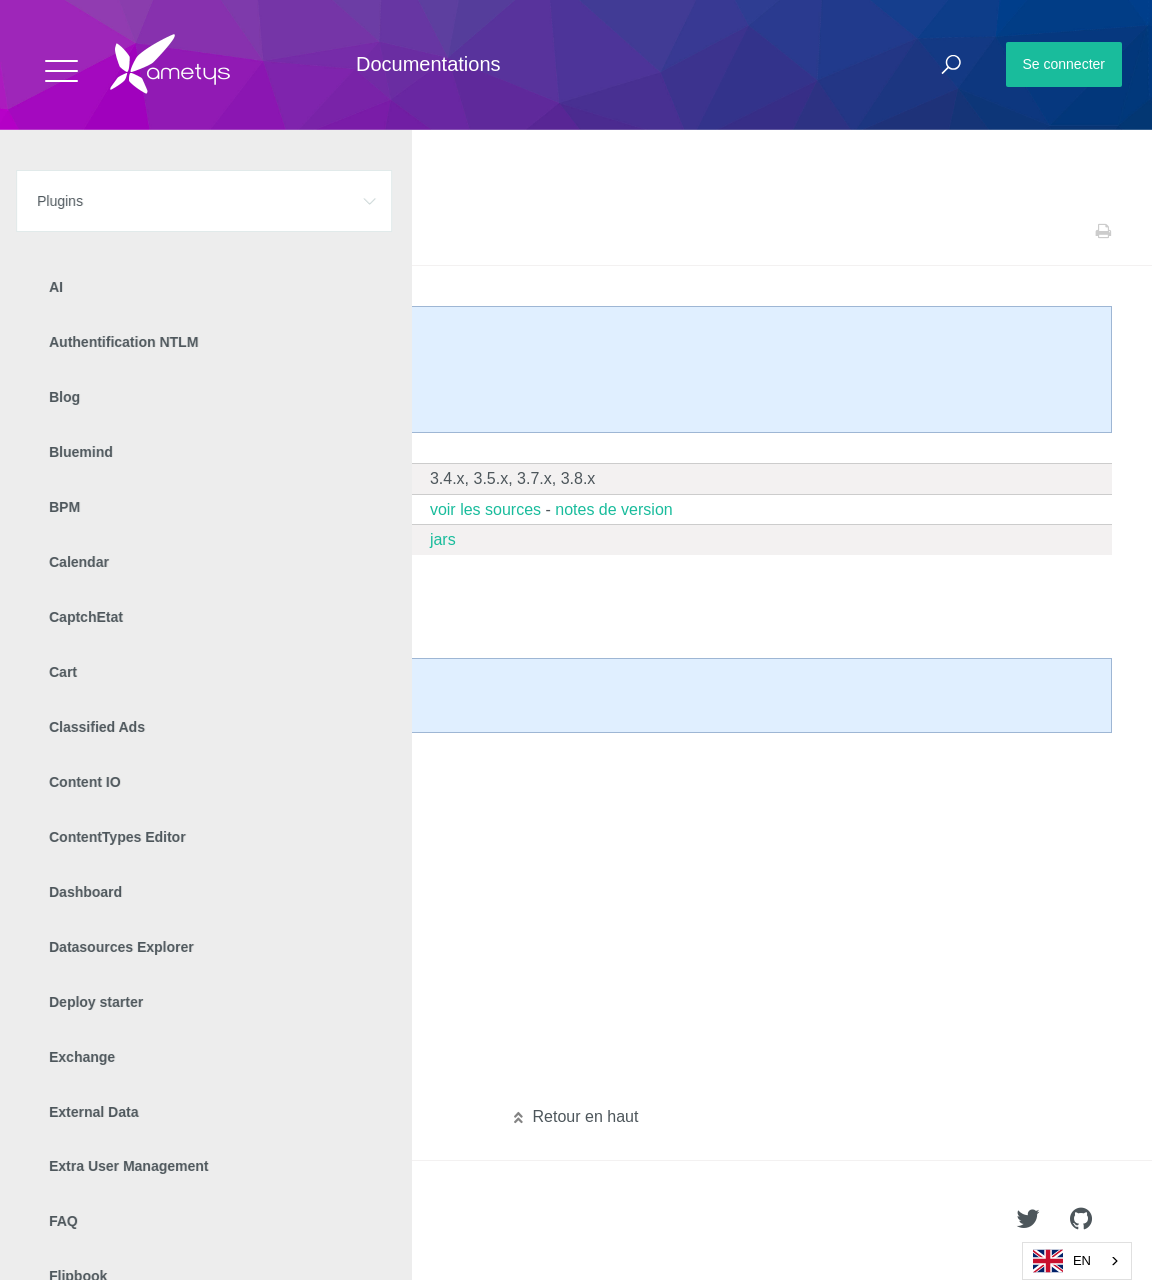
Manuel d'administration (149, 771)
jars (443, 539)
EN (1062, 1261)
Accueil (59, 231)
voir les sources (485, 509)
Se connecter (1064, 64)
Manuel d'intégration (139, 803)
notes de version (613, 509)
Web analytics (193, 231)
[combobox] (1077, 1261)
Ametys (132, 1221)
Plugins (117, 231)
